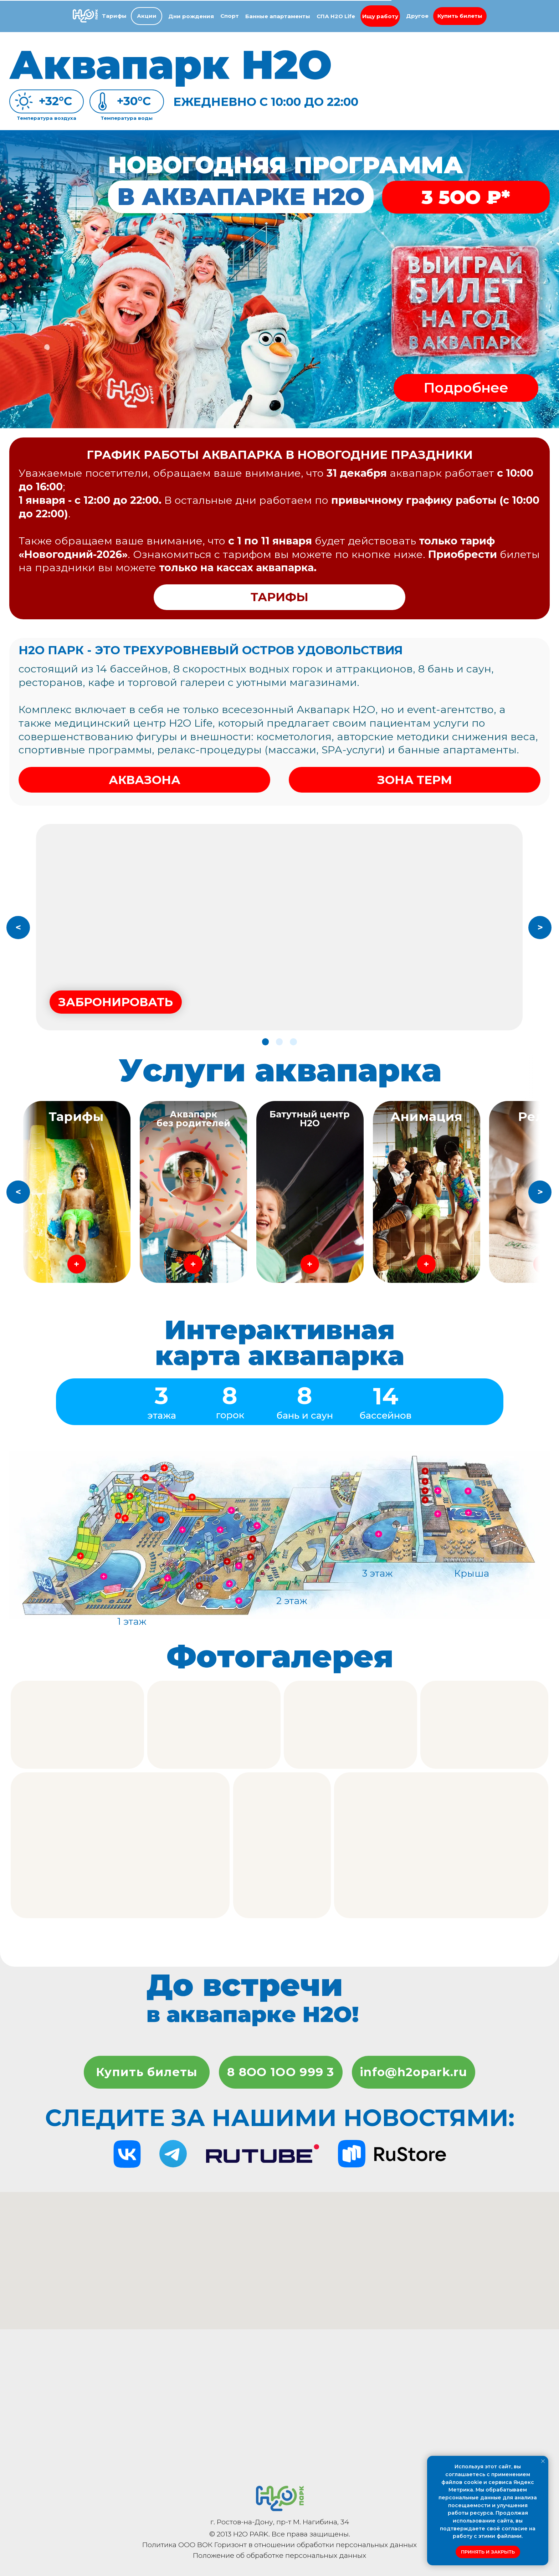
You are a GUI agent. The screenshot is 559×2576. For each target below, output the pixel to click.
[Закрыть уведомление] (543, 2461)
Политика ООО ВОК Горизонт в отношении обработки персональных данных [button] (279, 2544)
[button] (460, 16)
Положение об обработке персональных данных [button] (279, 2555)
